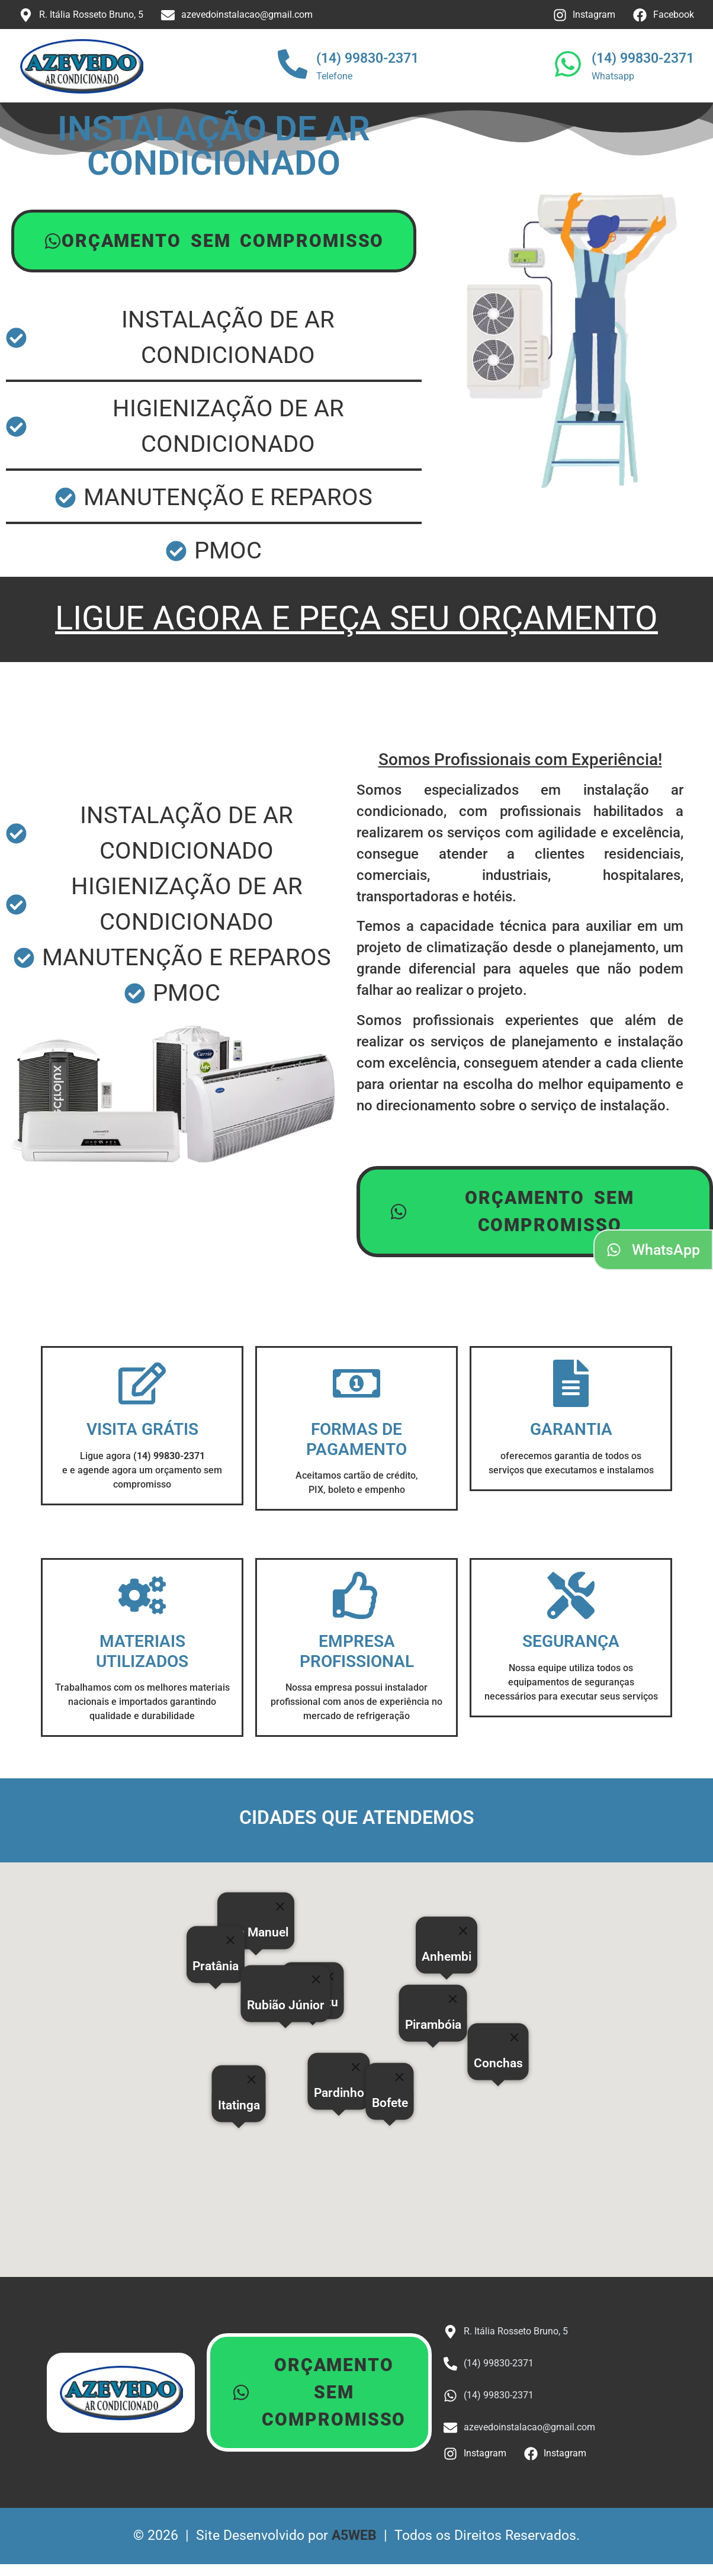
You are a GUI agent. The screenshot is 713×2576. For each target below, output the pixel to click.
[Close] (400, 2077)
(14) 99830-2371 (367, 58)
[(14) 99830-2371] (292, 66)
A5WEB (354, 2535)
